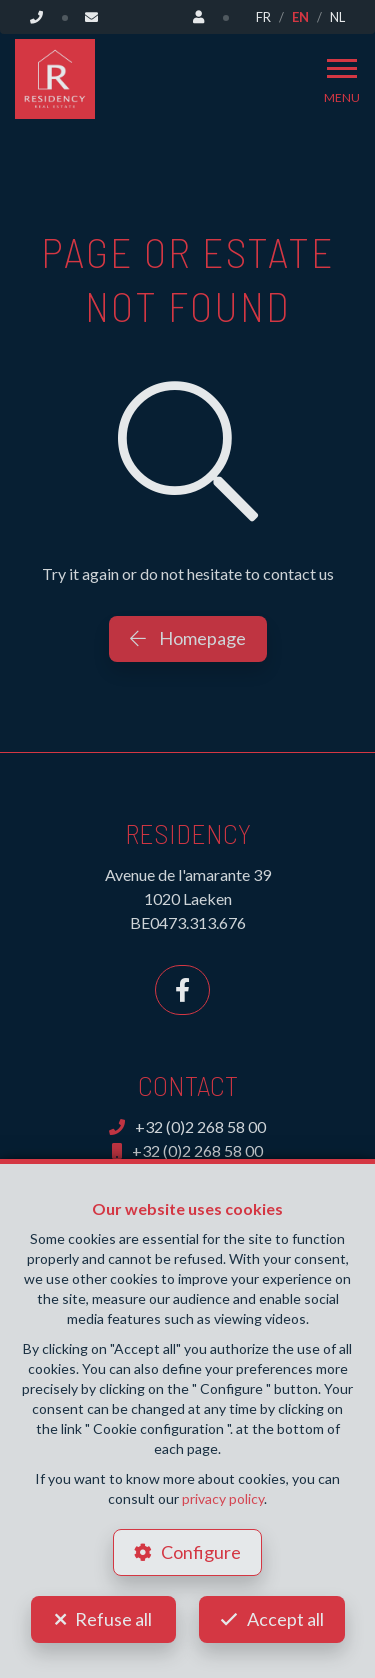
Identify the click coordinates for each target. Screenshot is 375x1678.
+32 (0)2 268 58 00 (187, 1126)
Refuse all (113, 1619)
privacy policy (223, 1498)
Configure (201, 1552)
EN (300, 17)
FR (263, 17)
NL (337, 17)
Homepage (188, 638)
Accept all (285, 1619)
